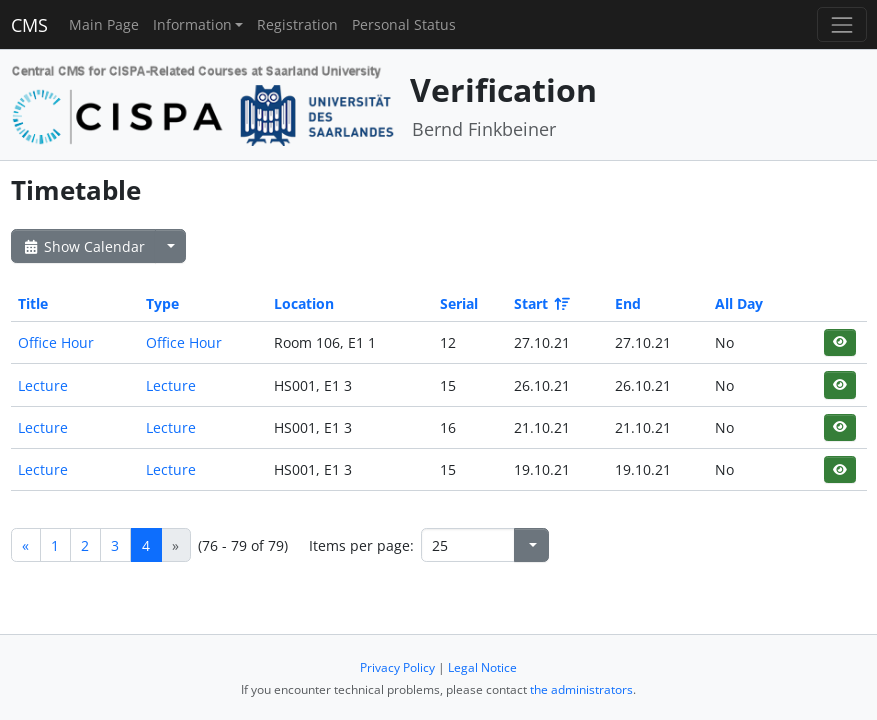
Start (540, 303)
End (628, 303)
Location (304, 303)
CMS (29, 25)
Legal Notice (482, 667)
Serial (459, 303)
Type (162, 303)
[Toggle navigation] (841, 24)
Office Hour (56, 342)
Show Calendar (83, 246)
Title (33, 303)
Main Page (104, 24)
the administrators (581, 689)
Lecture (43, 385)
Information (192, 24)
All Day (739, 303)
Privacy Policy (397, 667)
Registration (297, 24)
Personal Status (404, 24)
